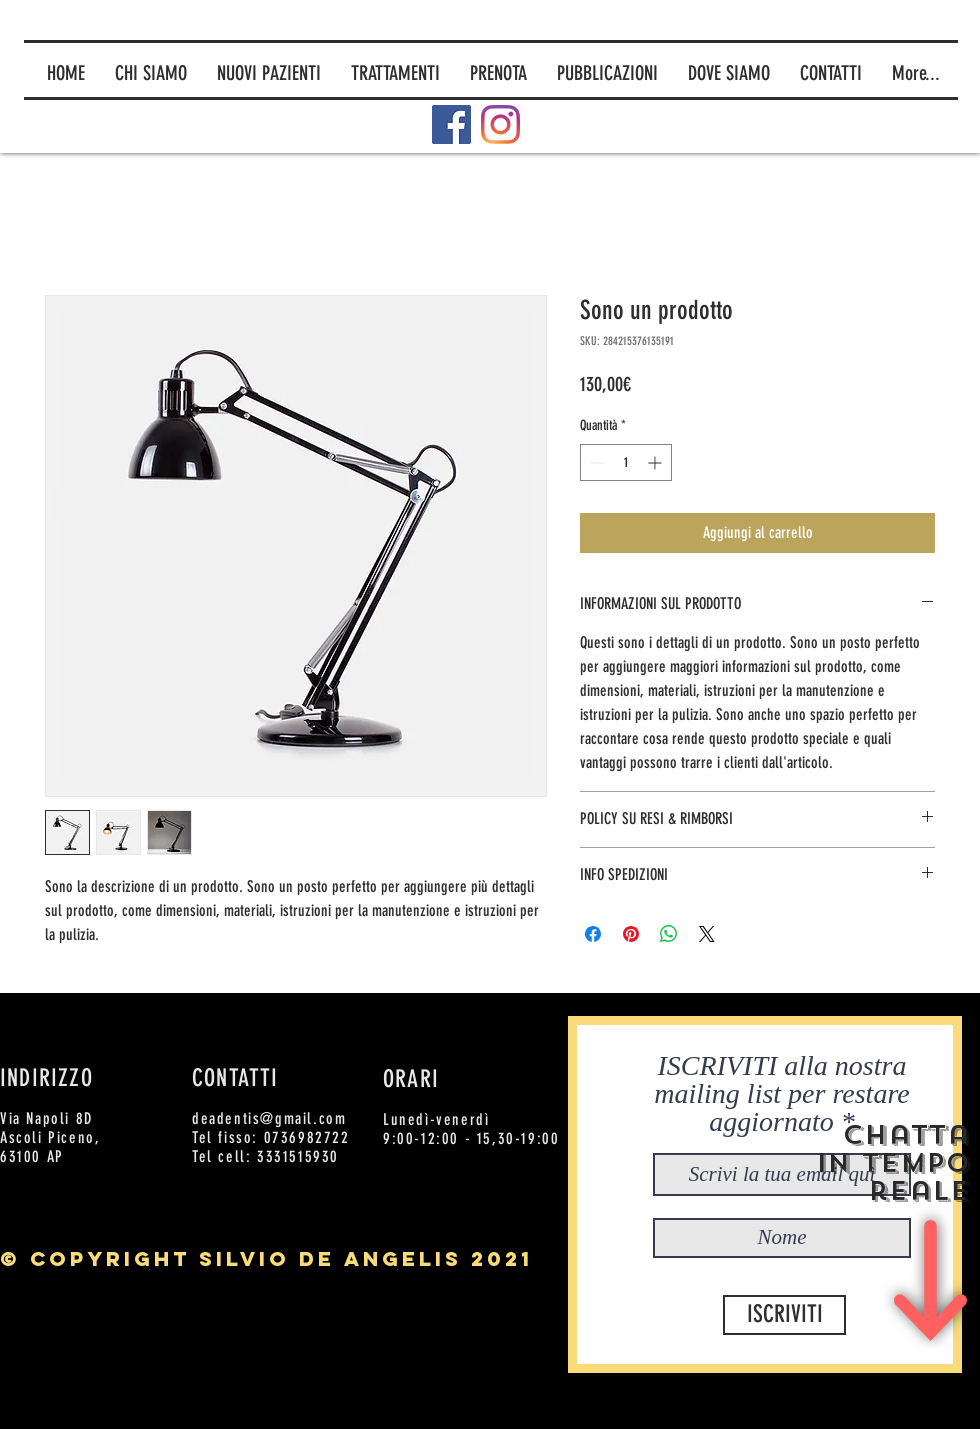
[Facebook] (451, 124)
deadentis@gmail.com (269, 1118)
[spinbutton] (626, 462)
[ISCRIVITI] (784, 1315)
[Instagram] (500, 124)
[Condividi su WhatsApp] (669, 934)
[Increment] (656, 462)
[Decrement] (595, 462)
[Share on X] (707, 934)
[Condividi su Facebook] (593, 934)
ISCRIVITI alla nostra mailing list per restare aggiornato (781, 1094)
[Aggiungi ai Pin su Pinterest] (631, 934)
